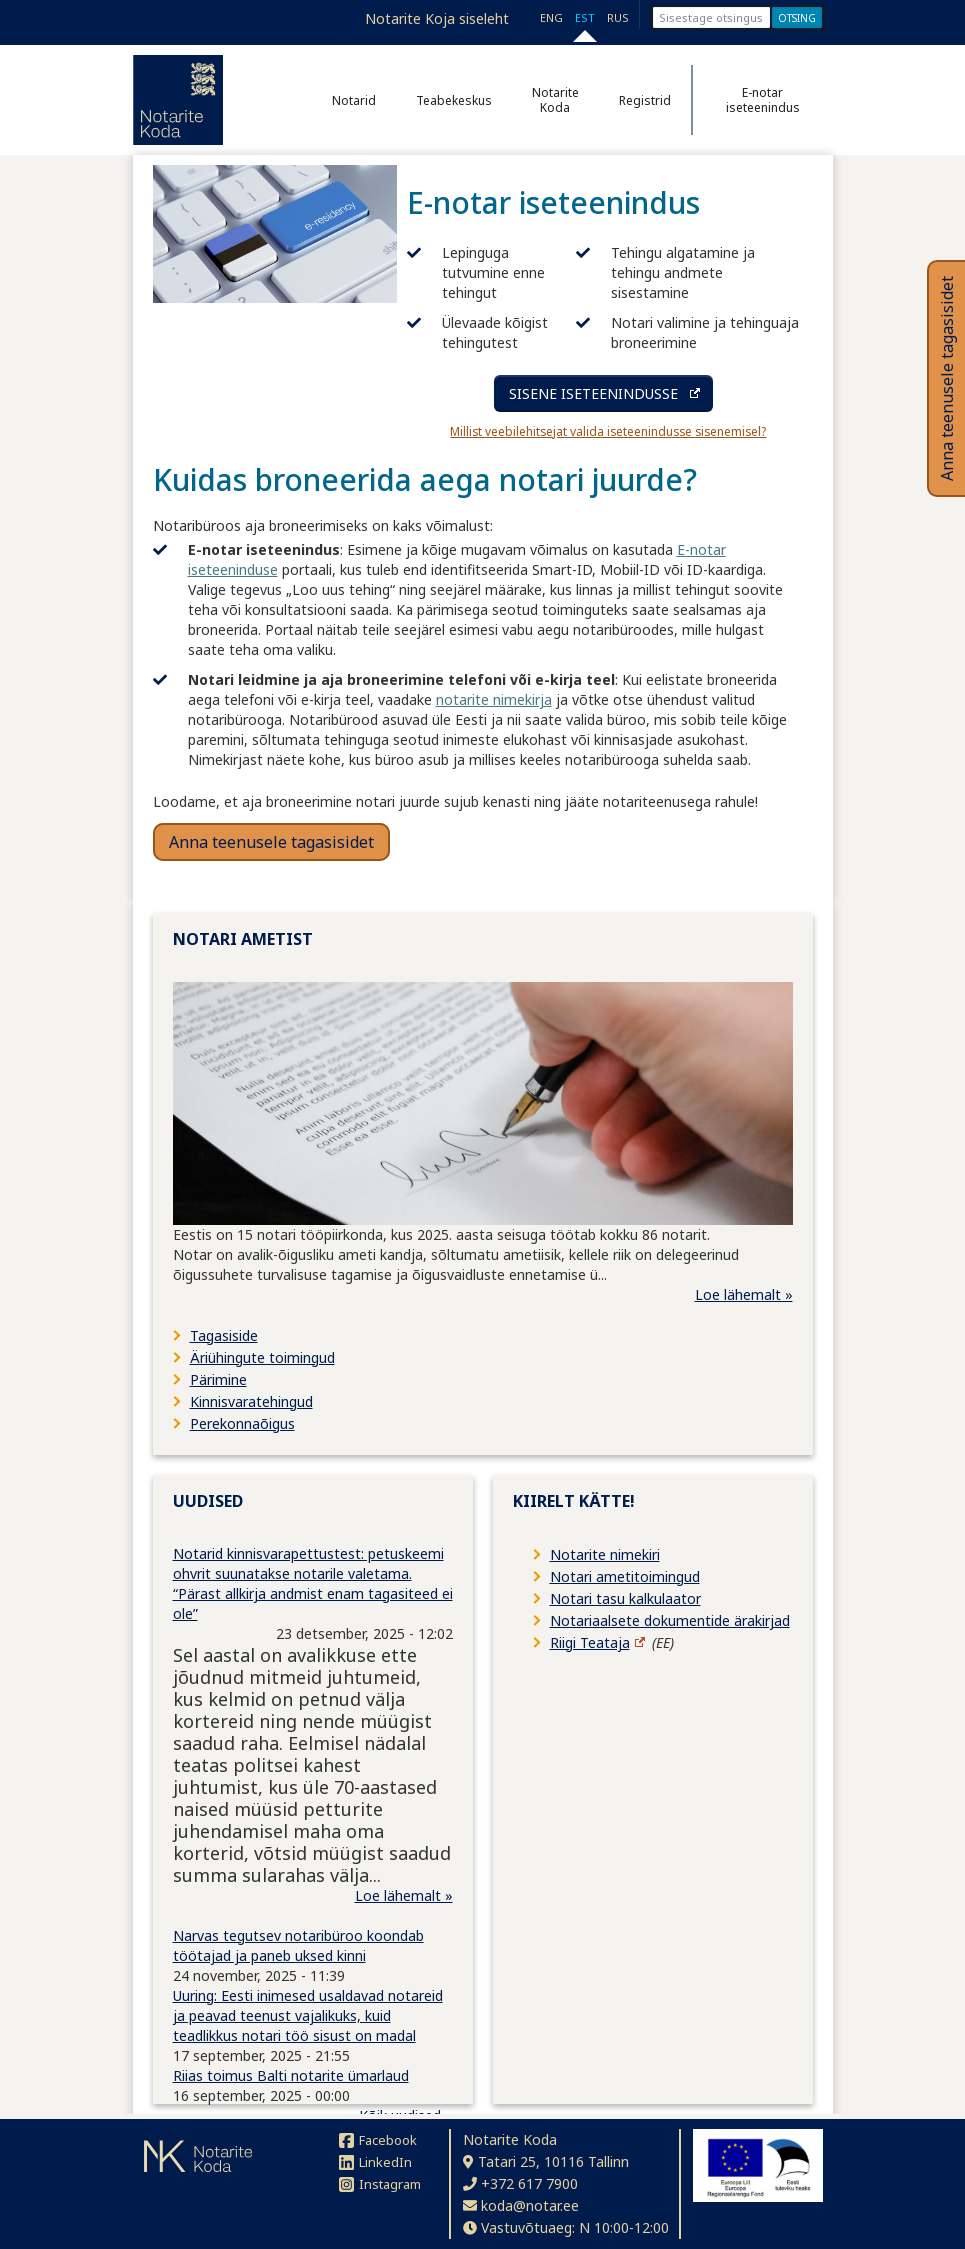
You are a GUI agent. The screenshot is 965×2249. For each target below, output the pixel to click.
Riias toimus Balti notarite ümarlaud (291, 2075)
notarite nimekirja (494, 699)
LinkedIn (375, 2162)
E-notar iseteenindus (763, 100)
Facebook (378, 2140)
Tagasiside (224, 1335)
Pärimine (218, 1379)
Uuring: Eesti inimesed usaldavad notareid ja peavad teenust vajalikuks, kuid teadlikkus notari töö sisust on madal (308, 2015)
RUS (618, 17)
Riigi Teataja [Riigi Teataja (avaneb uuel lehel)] (590, 1642)
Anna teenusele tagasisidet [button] (271, 842)
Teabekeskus (454, 100)
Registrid (645, 100)
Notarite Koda (555, 100)
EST (585, 17)
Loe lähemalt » (744, 1294)
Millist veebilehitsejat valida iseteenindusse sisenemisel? (608, 431)
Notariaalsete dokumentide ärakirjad (670, 1620)
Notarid (354, 100)
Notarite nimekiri (605, 1554)
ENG (551, 17)
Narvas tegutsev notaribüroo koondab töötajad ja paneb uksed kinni (298, 1945)
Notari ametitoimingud (625, 1576)
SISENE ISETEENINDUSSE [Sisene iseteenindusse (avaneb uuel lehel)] (593, 393)
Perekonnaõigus (242, 1423)
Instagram (380, 2184)
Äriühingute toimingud (262, 1357)
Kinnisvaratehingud (251, 1401)
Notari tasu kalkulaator (625, 1598)
